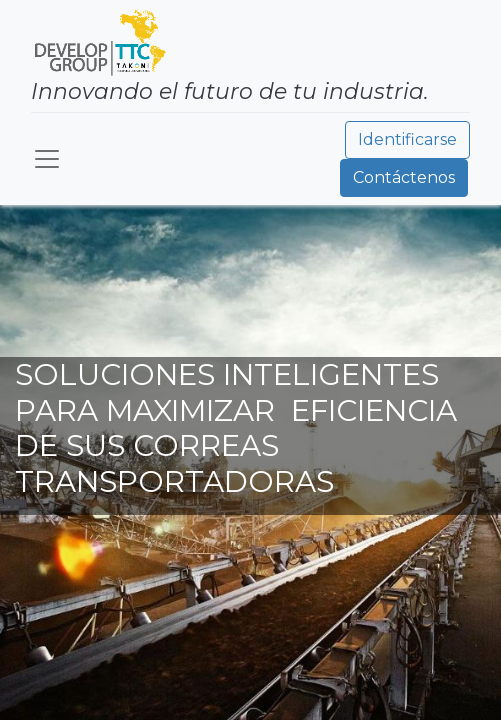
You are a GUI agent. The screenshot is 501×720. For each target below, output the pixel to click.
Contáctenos (404, 177)
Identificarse (407, 139)
